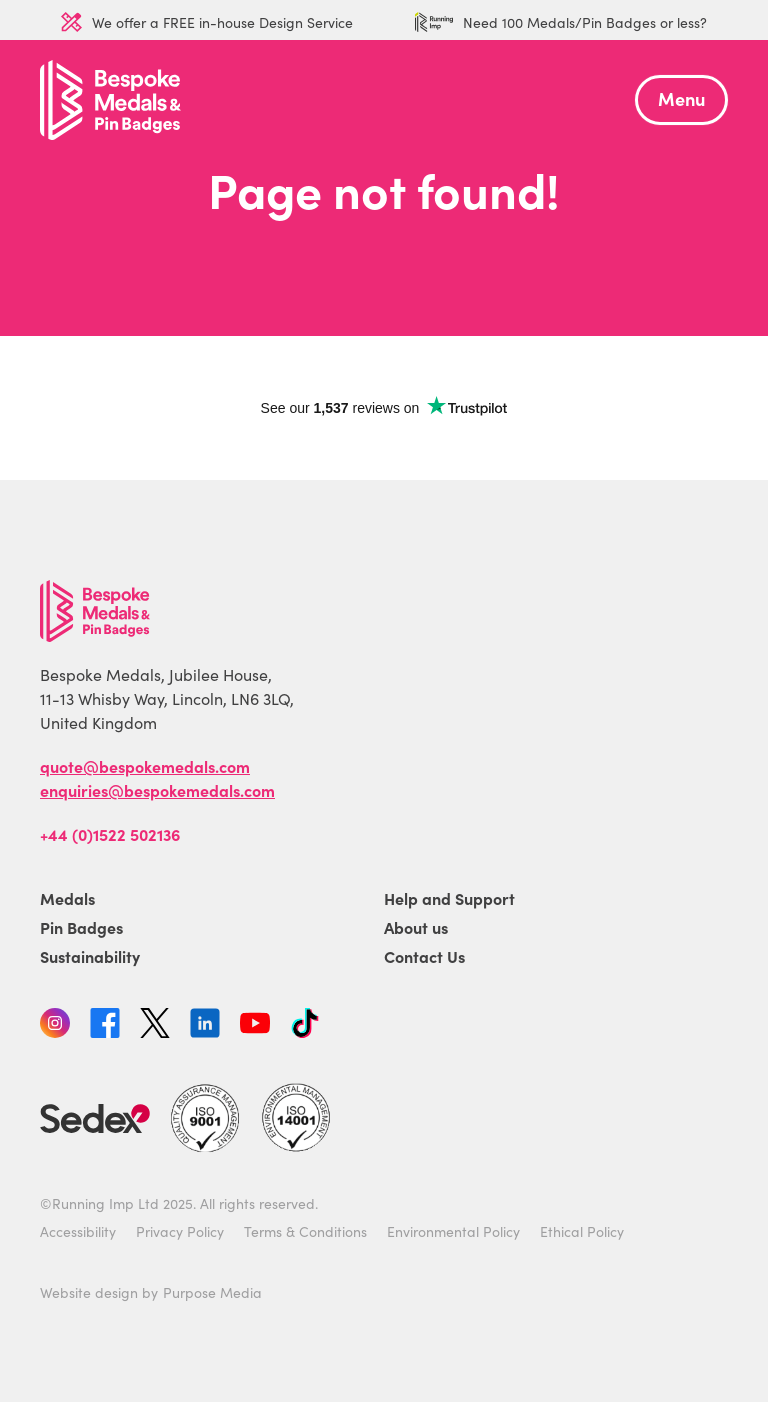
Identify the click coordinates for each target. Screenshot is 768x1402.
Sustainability (90, 956)
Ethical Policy (582, 1231)
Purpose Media (212, 1292)
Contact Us (424, 956)
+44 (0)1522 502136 (110, 834)
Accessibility (78, 1231)
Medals (67, 898)
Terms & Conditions (305, 1231)
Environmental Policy (453, 1231)
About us (416, 927)
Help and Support (449, 898)
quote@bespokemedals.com (145, 766)
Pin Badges (81, 927)
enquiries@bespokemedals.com (157, 790)
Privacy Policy (180, 1231)
